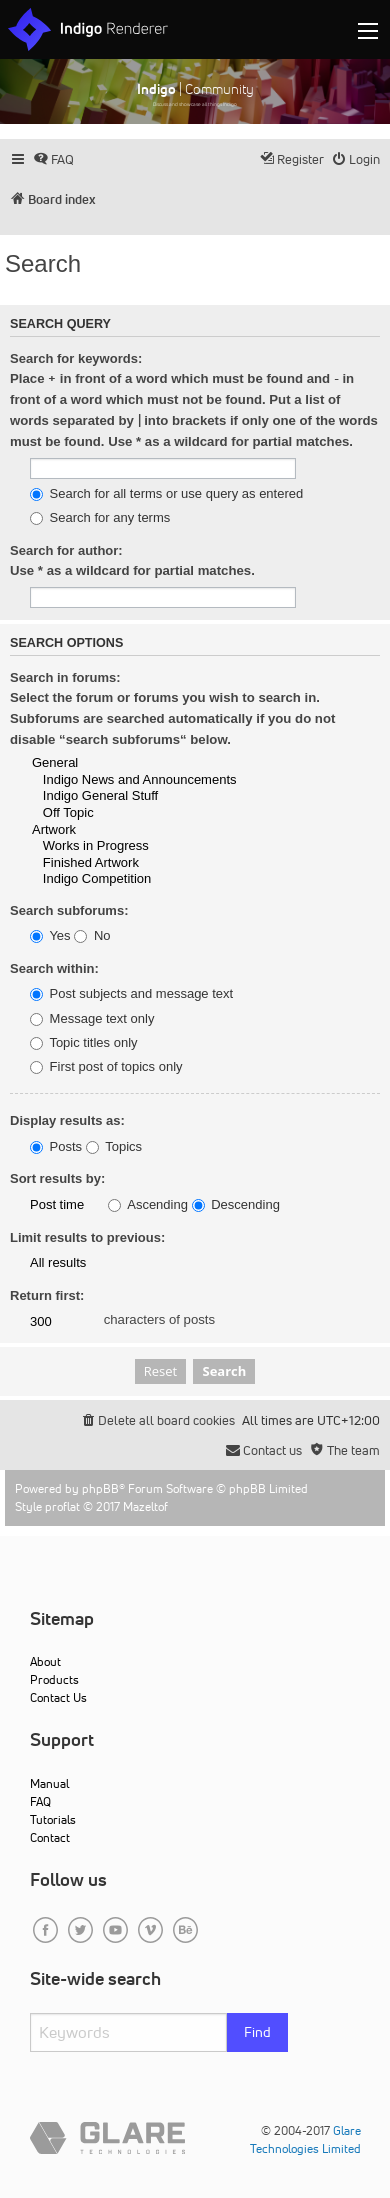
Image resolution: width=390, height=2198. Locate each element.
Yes (50, 936)
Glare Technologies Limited (305, 2139)
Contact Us (58, 1697)
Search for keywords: (76, 358)
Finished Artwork (160, 863)
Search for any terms (100, 518)
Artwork (160, 830)
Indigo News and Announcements (160, 780)
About (45, 1661)
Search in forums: (65, 677)
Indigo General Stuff (160, 796)
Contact (50, 1837)
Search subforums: (69, 910)
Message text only (92, 1019)
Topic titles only (84, 1043)
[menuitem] (53, 159)
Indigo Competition (160, 879)
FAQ (40, 1801)
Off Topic (160, 813)
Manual (49, 1783)
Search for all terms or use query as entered (166, 494)
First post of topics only (106, 1067)
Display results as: (67, 1120)
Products (54, 1679)
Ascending (148, 1205)
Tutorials (53, 1819)
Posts (56, 1147)
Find (257, 2032)
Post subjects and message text (131, 994)
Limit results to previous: (87, 1237)
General (160, 763)
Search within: (54, 968)
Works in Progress (160, 846)
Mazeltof (145, 1506)
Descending (236, 1205)
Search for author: (66, 550)
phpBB (100, 1488)
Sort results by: (57, 1178)
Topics (114, 1147)
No (92, 936)
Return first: (47, 1295)
